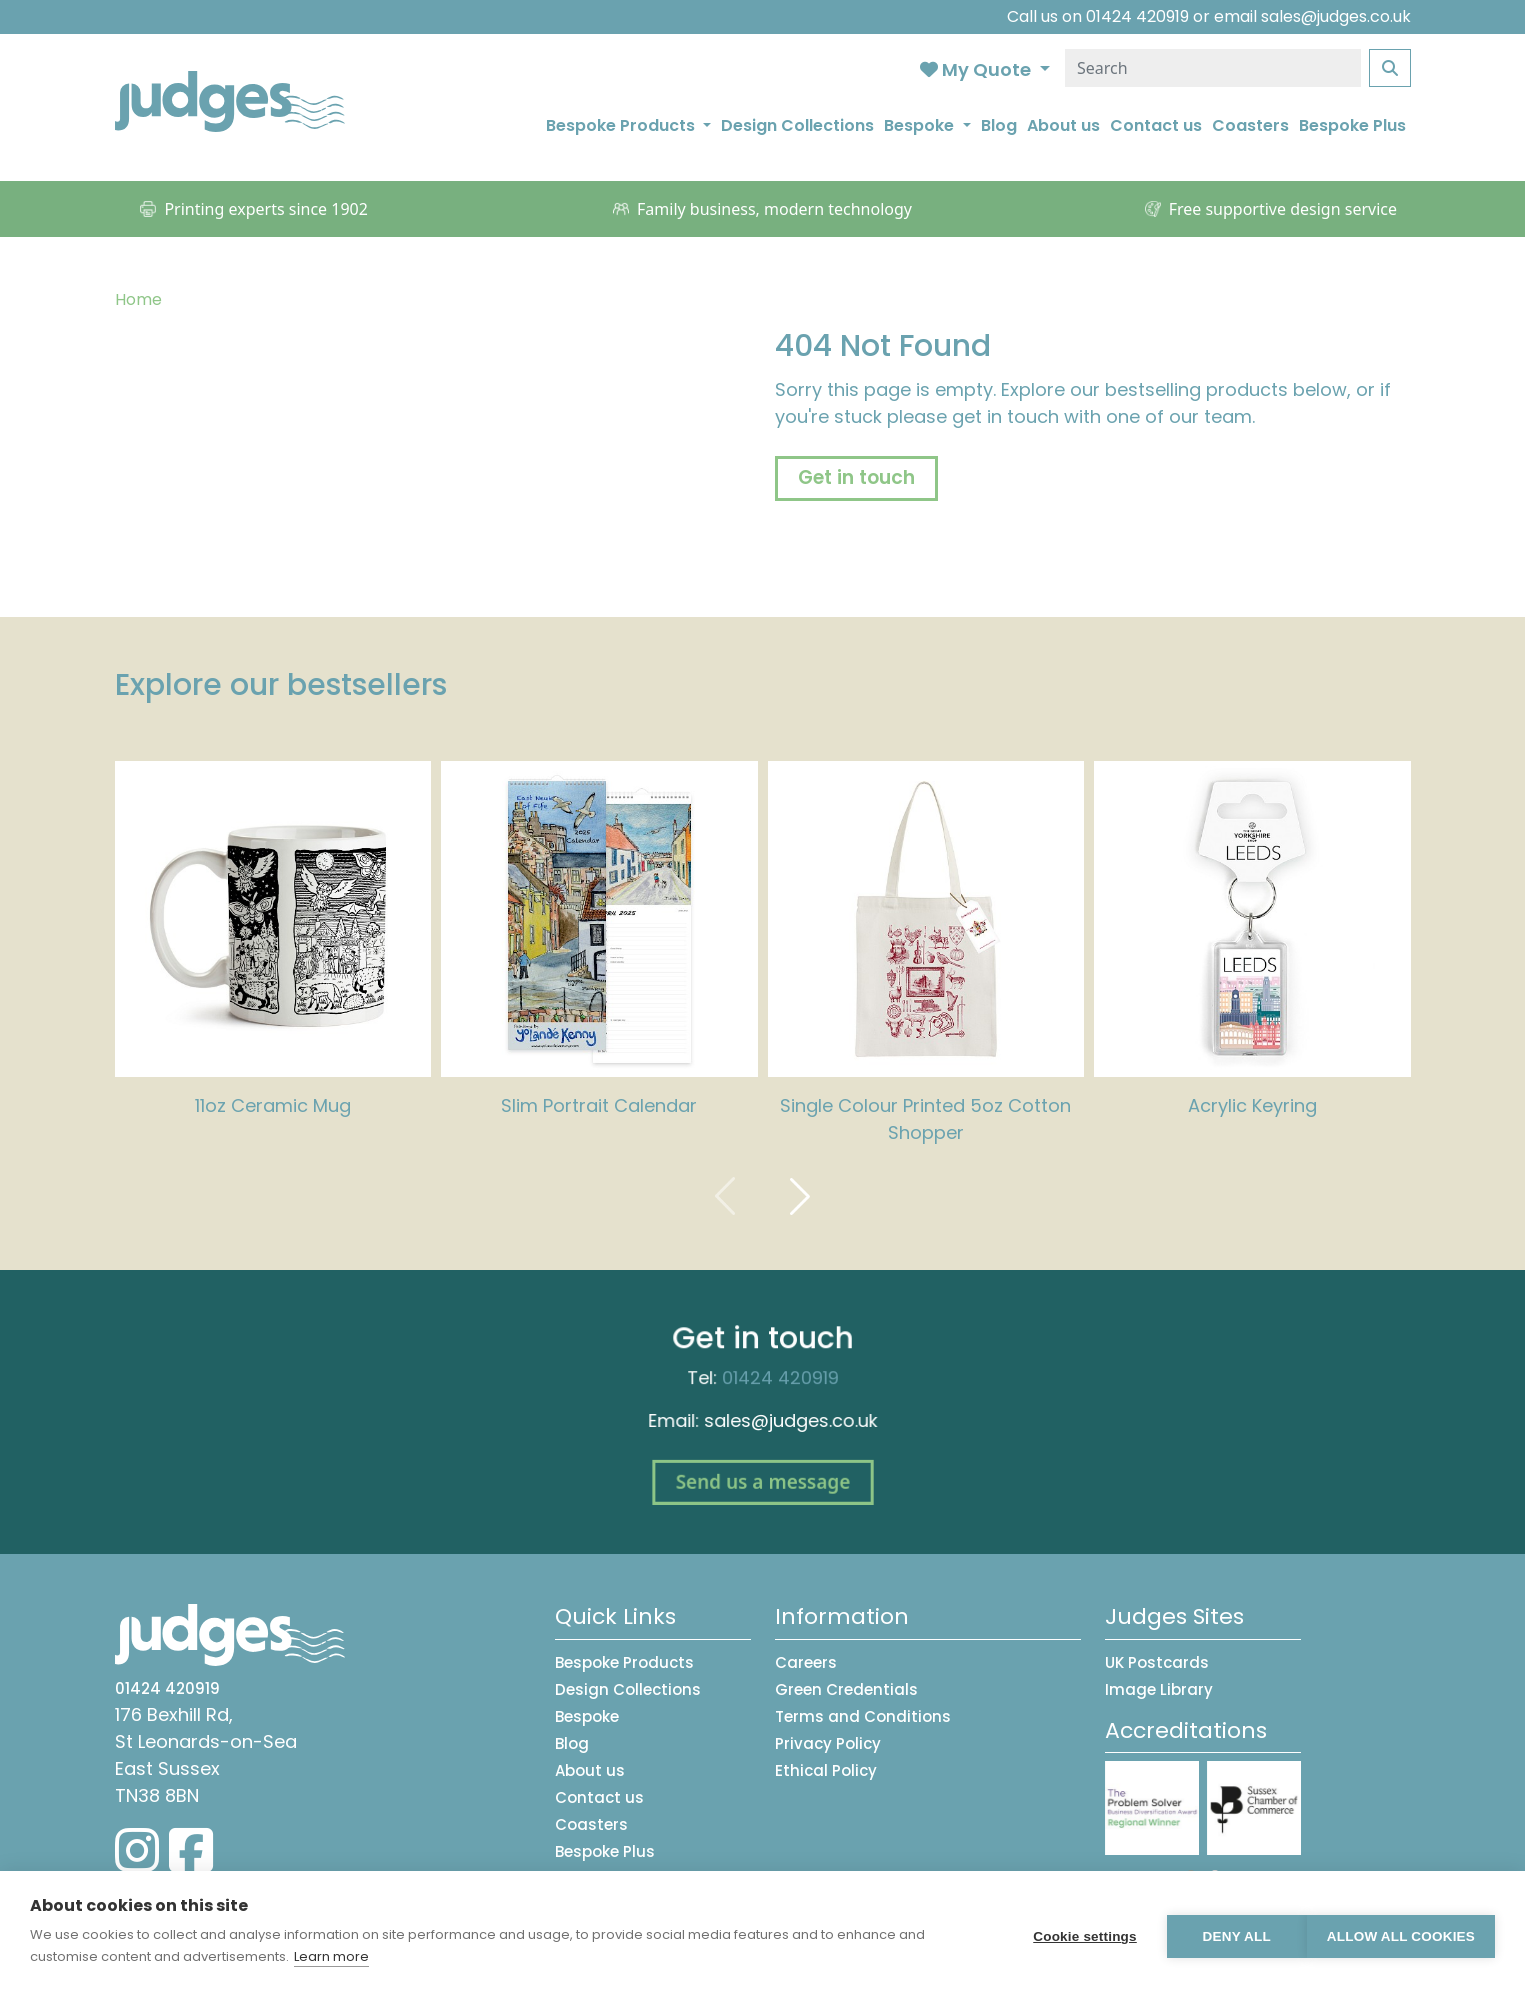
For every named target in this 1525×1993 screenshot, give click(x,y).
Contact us (1156, 125)
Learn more (331, 1956)
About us (1063, 125)
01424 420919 (1137, 16)
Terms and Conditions (863, 1716)
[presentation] (725, 1195)
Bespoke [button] (921, 125)
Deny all (1227, 1932)
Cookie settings (1075, 1932)
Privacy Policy (828, 1743)
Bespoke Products (624, 1662)
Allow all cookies (1401, 1932)
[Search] (1213, 68)
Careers (806, 1662)
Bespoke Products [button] (622, 125)
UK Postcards (1157, 1662)
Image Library (1159, 1689)
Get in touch (856, 477)
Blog (999, 125)
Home (138, 299)
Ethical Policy (826, 1770)
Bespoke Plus (1352, 125)
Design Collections (797, 125)
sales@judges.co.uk (1336, 16)
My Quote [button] (977, 69)
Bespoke (587, 1716)
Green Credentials (846, 1689)
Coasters (1250, 125)
